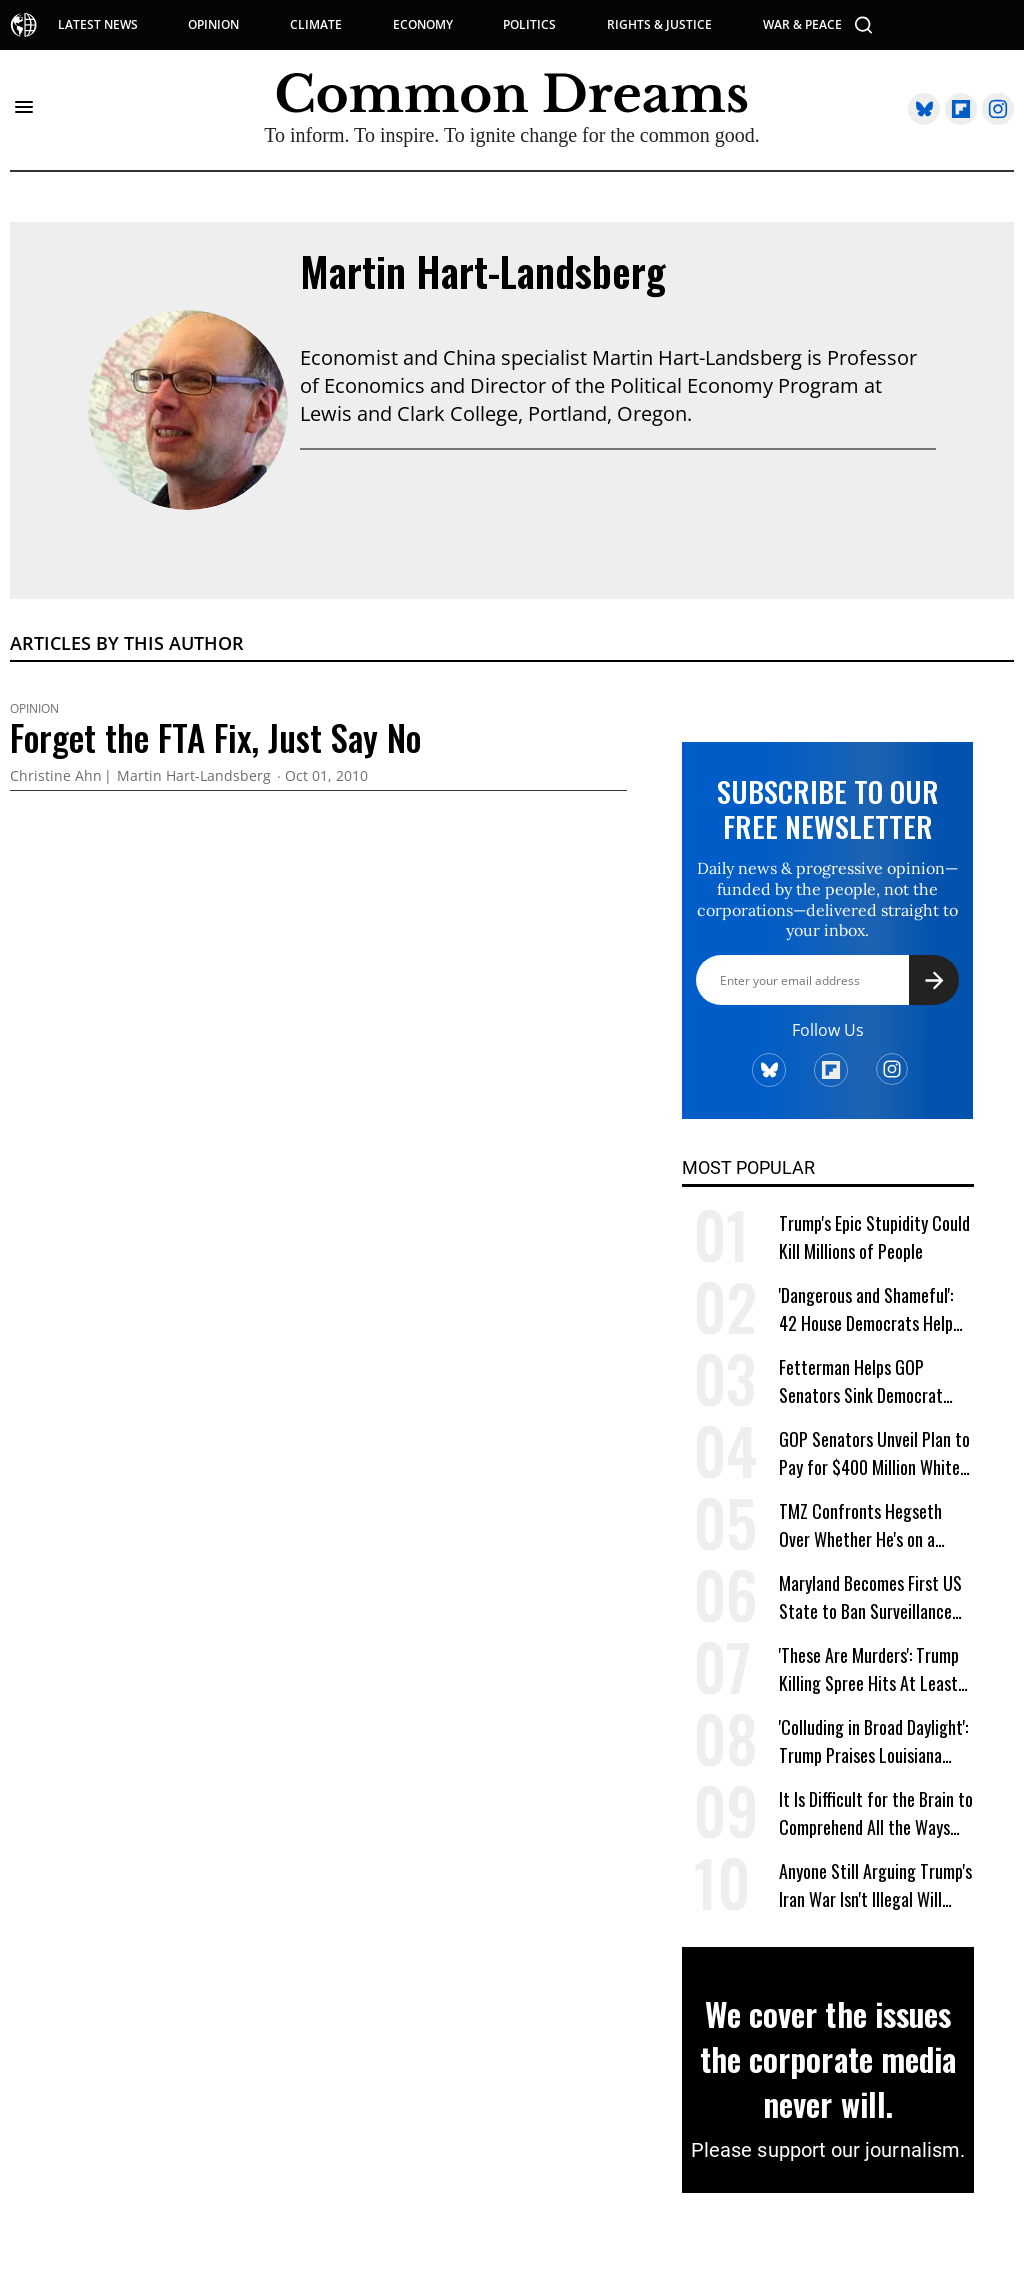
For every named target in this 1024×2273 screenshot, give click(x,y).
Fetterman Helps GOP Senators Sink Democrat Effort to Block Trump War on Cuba (867, 1381)
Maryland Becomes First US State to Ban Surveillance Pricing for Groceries (870, 1597)
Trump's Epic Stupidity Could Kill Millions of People (874, 1237)
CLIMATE (316, 25)
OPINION (213, 25)
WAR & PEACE (802, 25)
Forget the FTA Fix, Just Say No (215, 737)
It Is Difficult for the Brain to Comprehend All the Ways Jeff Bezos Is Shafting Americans (876, 1813)
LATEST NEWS (98, 25)
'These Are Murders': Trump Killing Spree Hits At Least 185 (869, 1669)
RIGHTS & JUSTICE (659, 25)
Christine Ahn (56, 776)
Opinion (34, 709)
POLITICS (529, 25)
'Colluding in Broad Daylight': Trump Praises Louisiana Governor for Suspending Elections (873, 1741)
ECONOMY (423, 25)
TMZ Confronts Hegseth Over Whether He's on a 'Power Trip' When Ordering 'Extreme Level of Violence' (869, 1525)
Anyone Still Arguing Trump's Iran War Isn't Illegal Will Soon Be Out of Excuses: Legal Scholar (875, 1885)
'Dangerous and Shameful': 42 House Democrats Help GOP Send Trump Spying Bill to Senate (872, 1309)
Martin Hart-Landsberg (483, 271)
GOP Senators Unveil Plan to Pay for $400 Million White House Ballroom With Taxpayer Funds (874, 1453)
